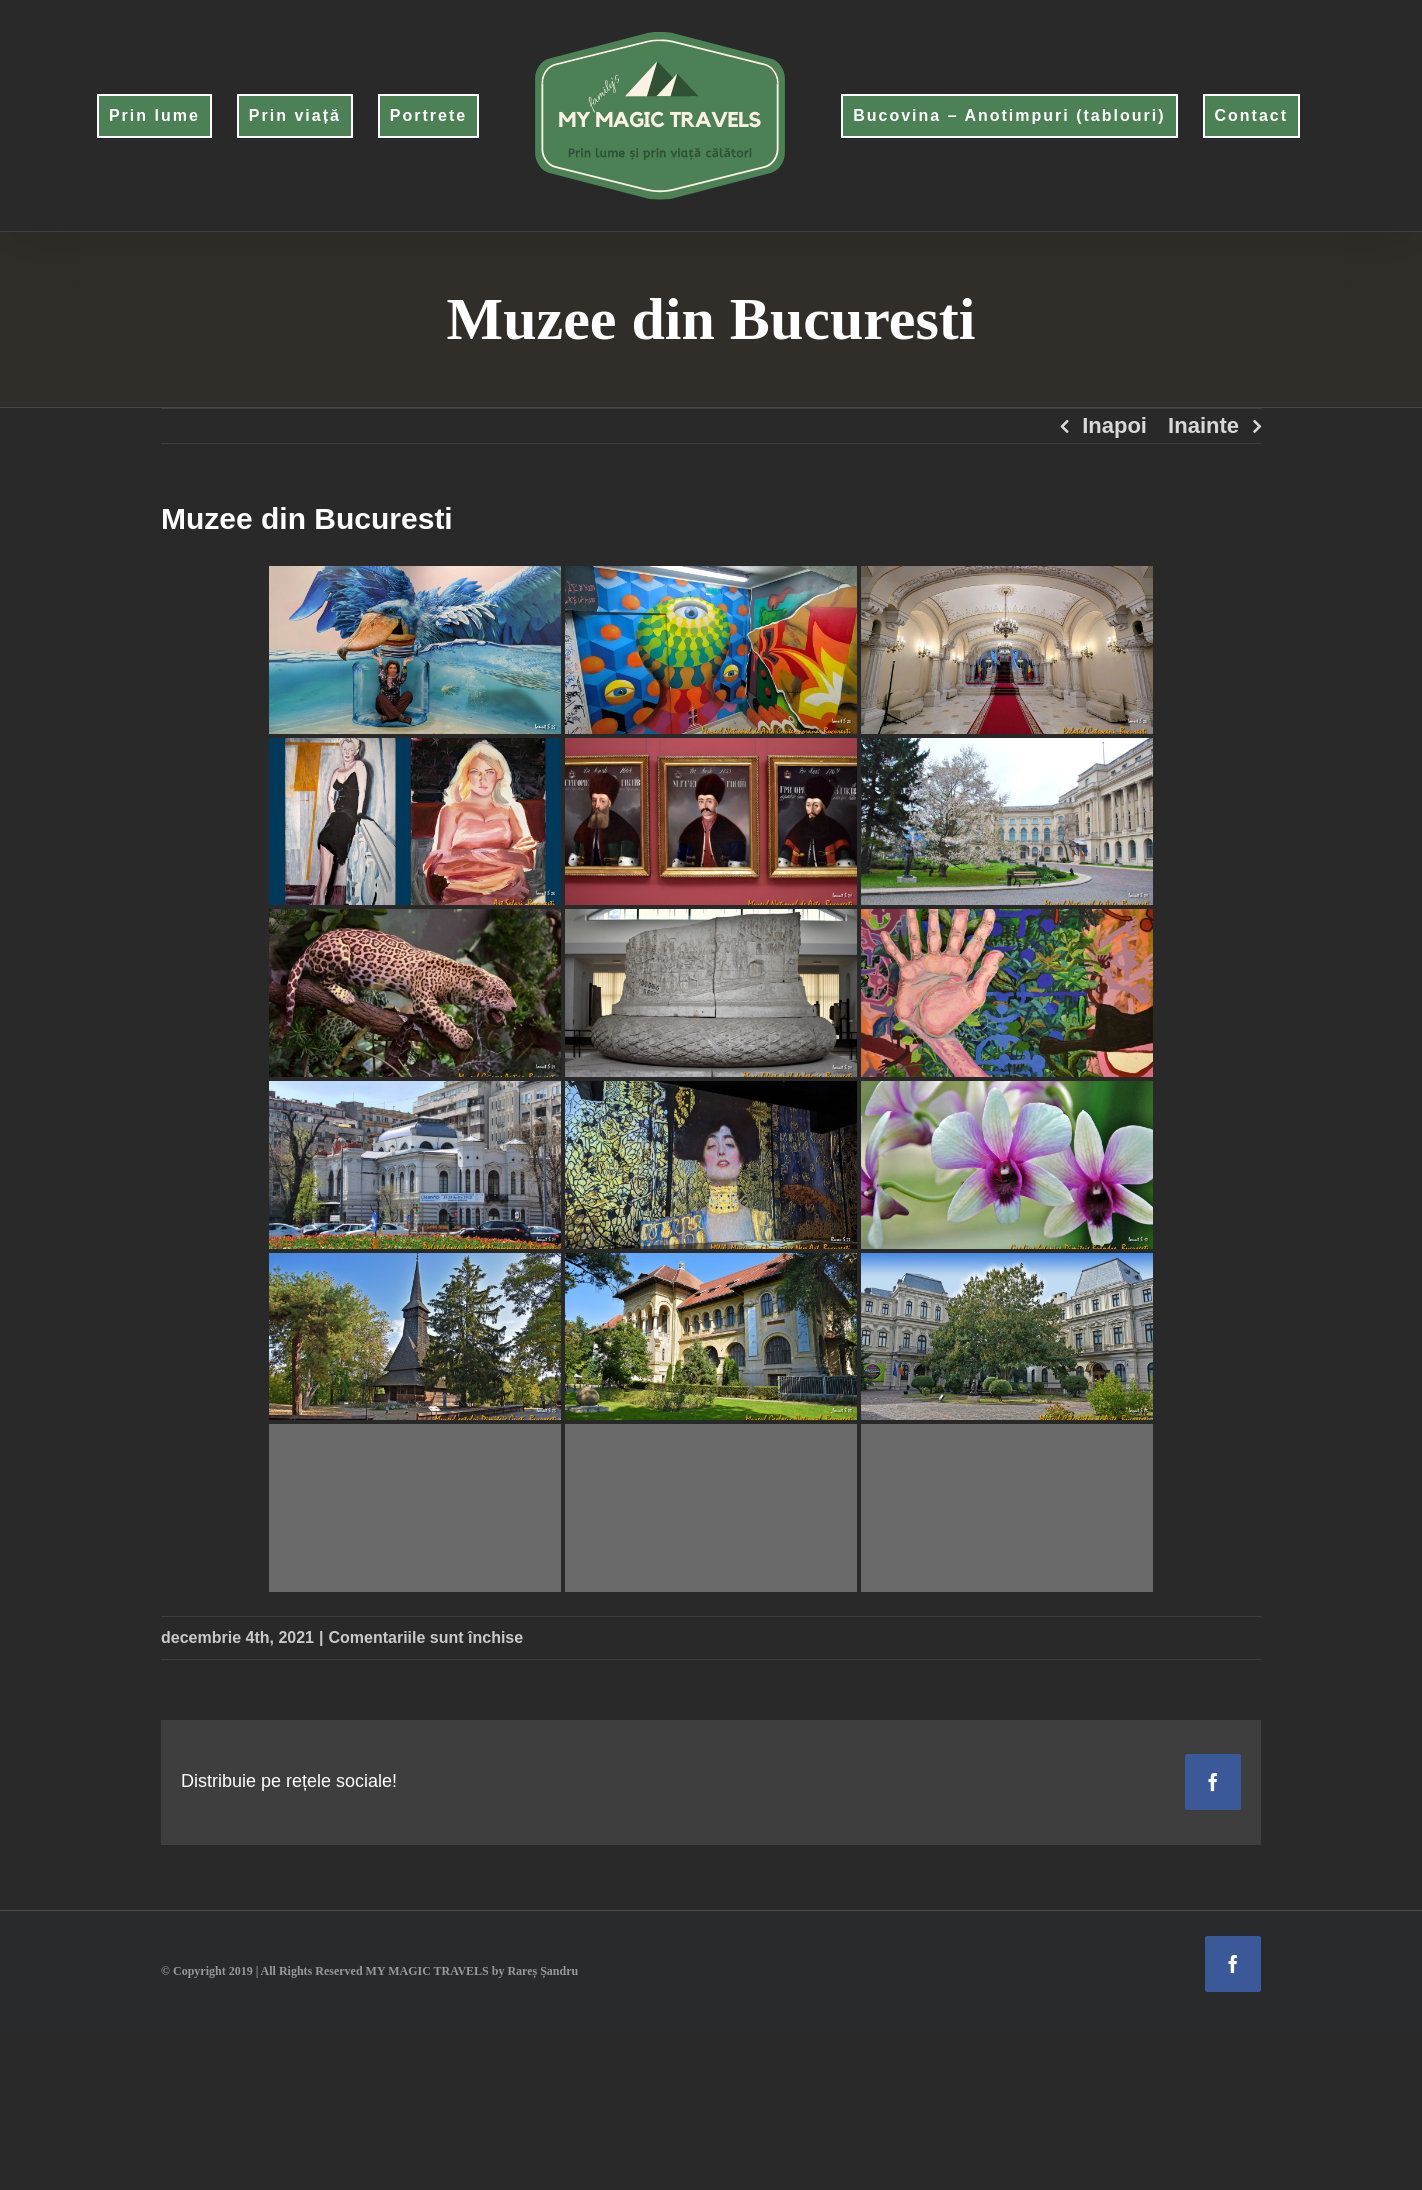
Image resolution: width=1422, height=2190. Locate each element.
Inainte (1203, 425)
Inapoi (1114, 425)
